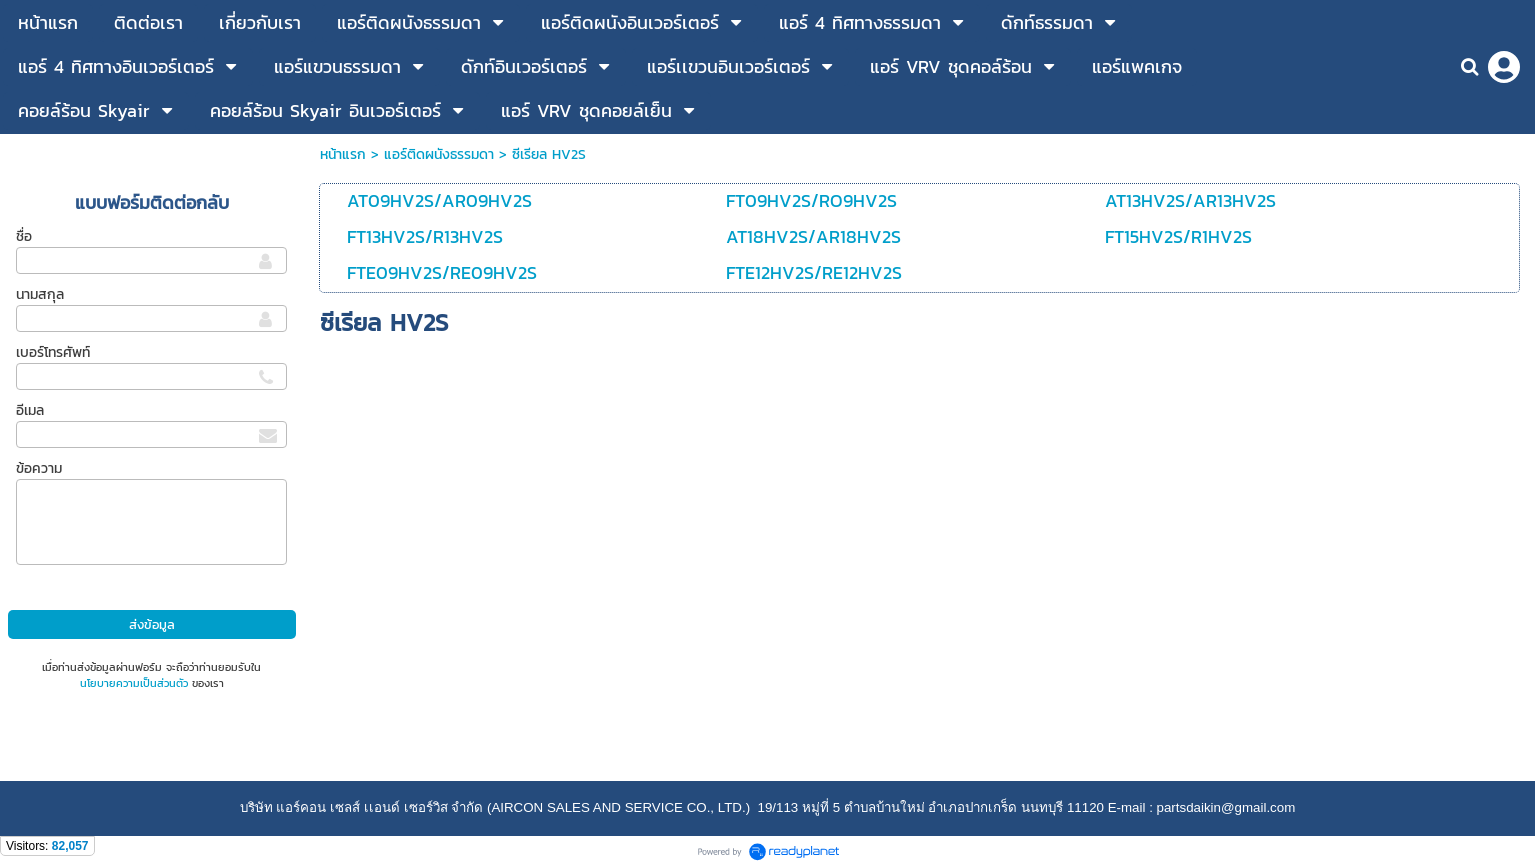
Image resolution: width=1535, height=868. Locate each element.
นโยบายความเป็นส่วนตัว (134, 683)
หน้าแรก (343, 154)
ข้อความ (39, 468)
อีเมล (30, 410)
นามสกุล (40, 294)
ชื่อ (24, 236)
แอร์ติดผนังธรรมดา (439, 154)
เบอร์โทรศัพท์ (53, 352)
